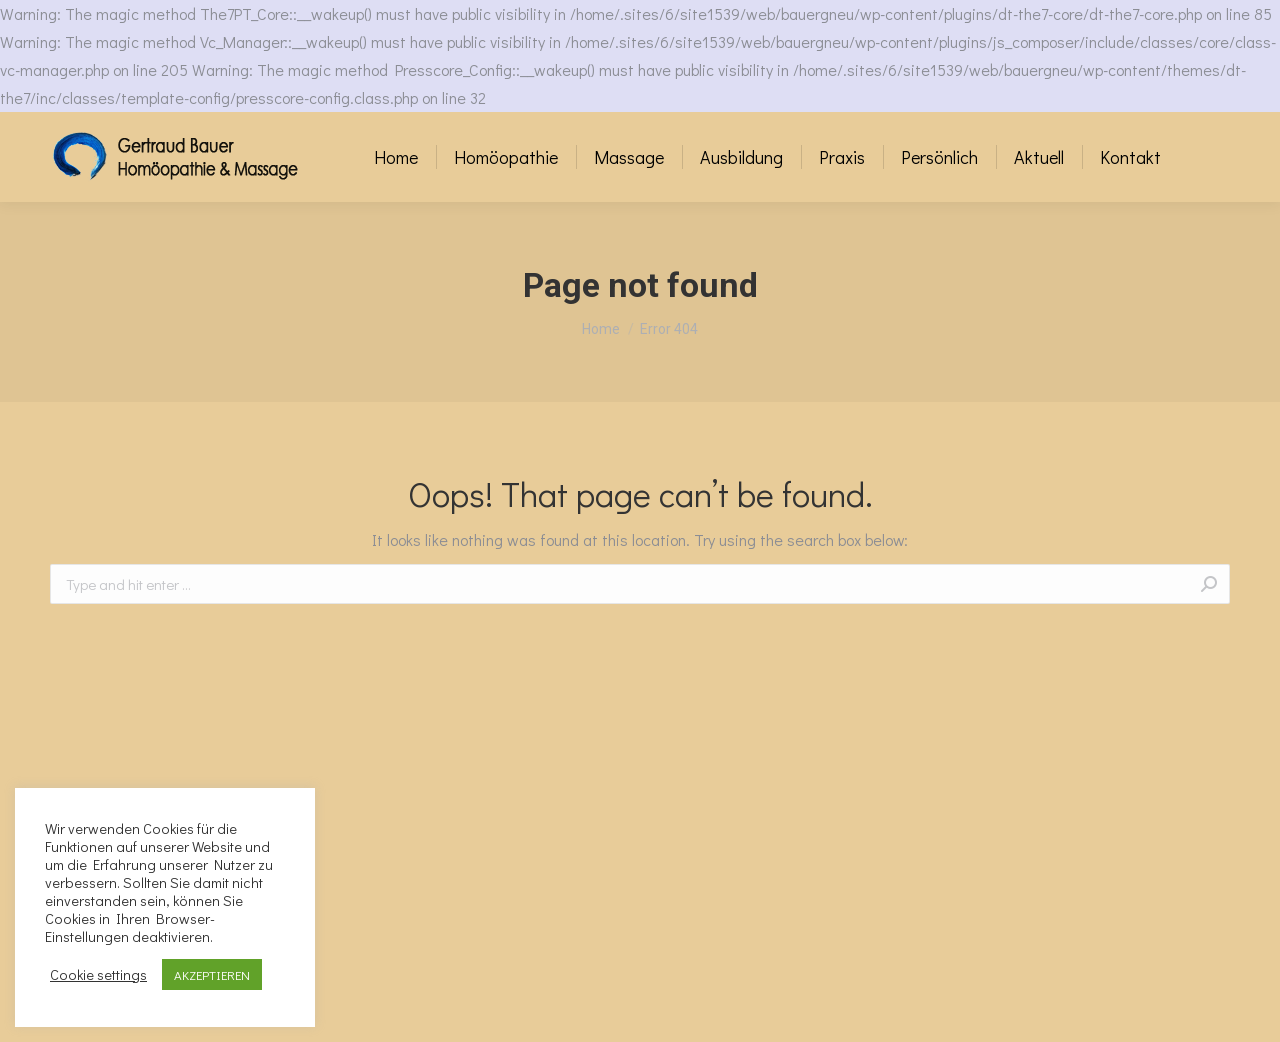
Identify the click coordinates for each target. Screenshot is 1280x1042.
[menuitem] (396, 157)
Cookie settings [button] (98, 975)
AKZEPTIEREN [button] (212, 974)
